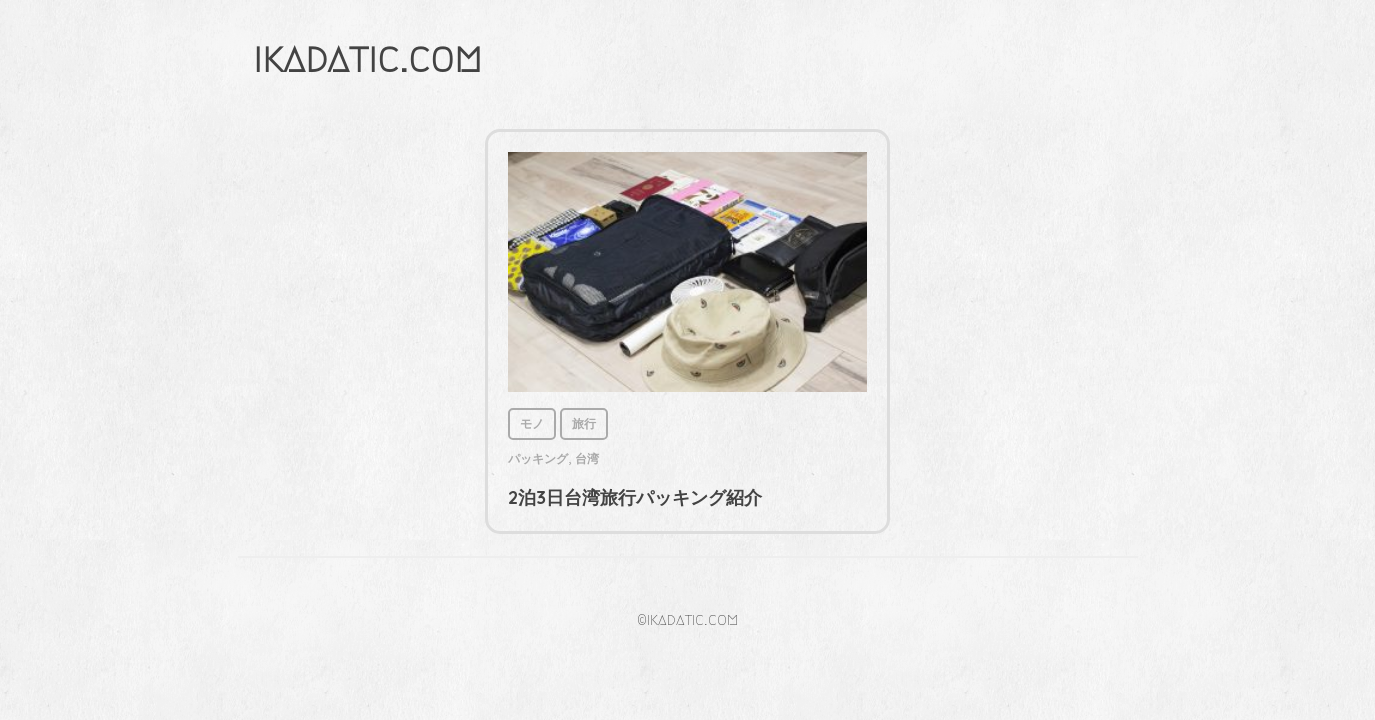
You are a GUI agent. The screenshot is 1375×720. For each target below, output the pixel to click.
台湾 (587, 458)
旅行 (584, 423)
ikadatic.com (367, 58)
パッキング (538, 458)
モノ (532, 423)
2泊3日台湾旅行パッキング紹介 (635, 497)
